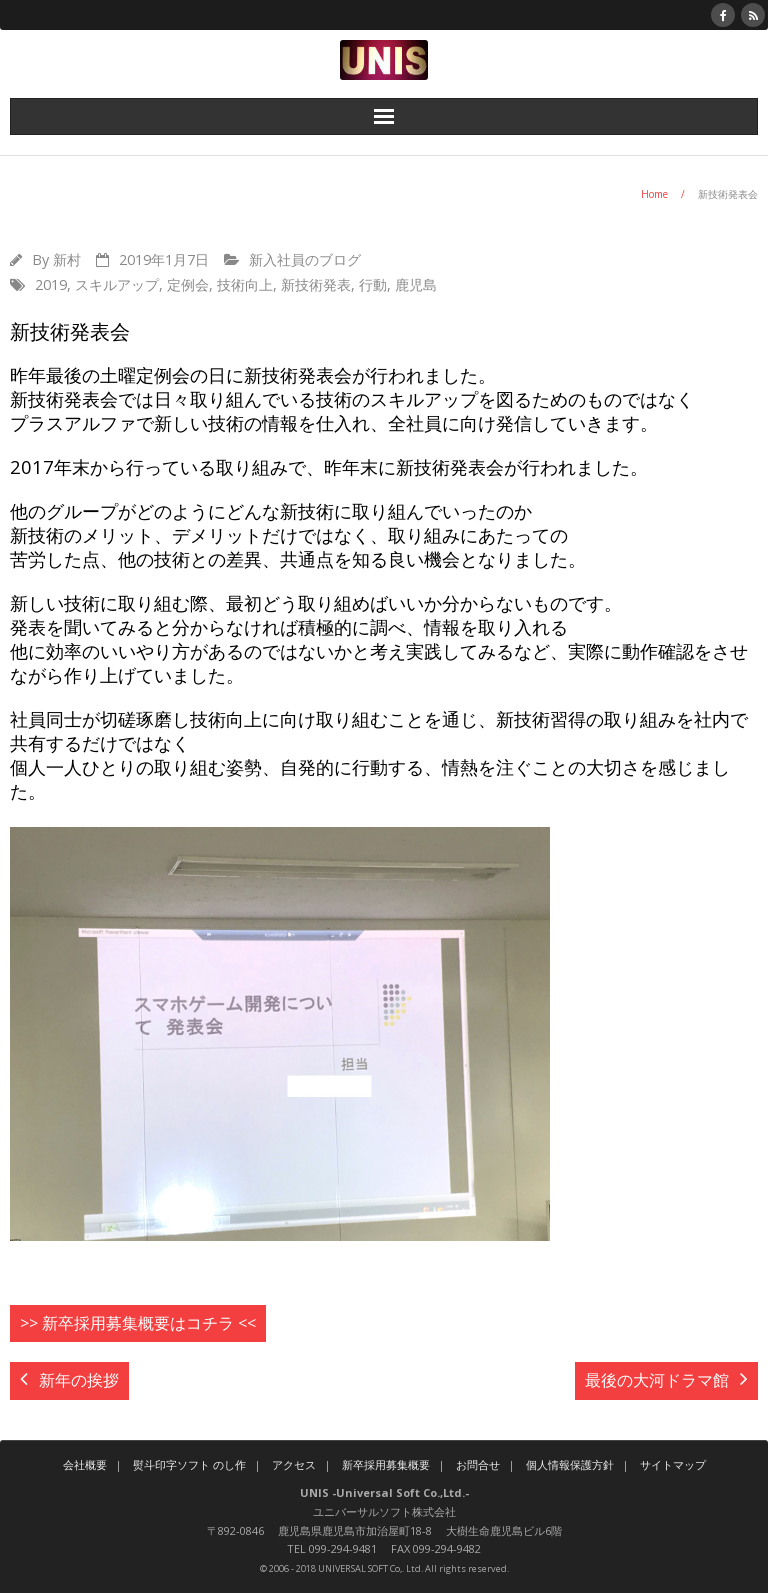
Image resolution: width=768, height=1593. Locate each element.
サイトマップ (673, 1464)
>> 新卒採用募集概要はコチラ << (138, 1323)
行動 (373, 284)
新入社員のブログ (305, 259)
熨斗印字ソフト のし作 (189, 1464)
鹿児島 (416, 284)
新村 (67, 259)
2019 (51, 284)
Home (654, 194)
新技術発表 (316, 284)
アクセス (294, 1464)
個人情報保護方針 (570, 1464)
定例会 (188, 284)
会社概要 (85, 1464)
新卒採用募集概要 (386, 1464)
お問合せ (478, 1464)
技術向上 (245, 284)
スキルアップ (117, 284)
